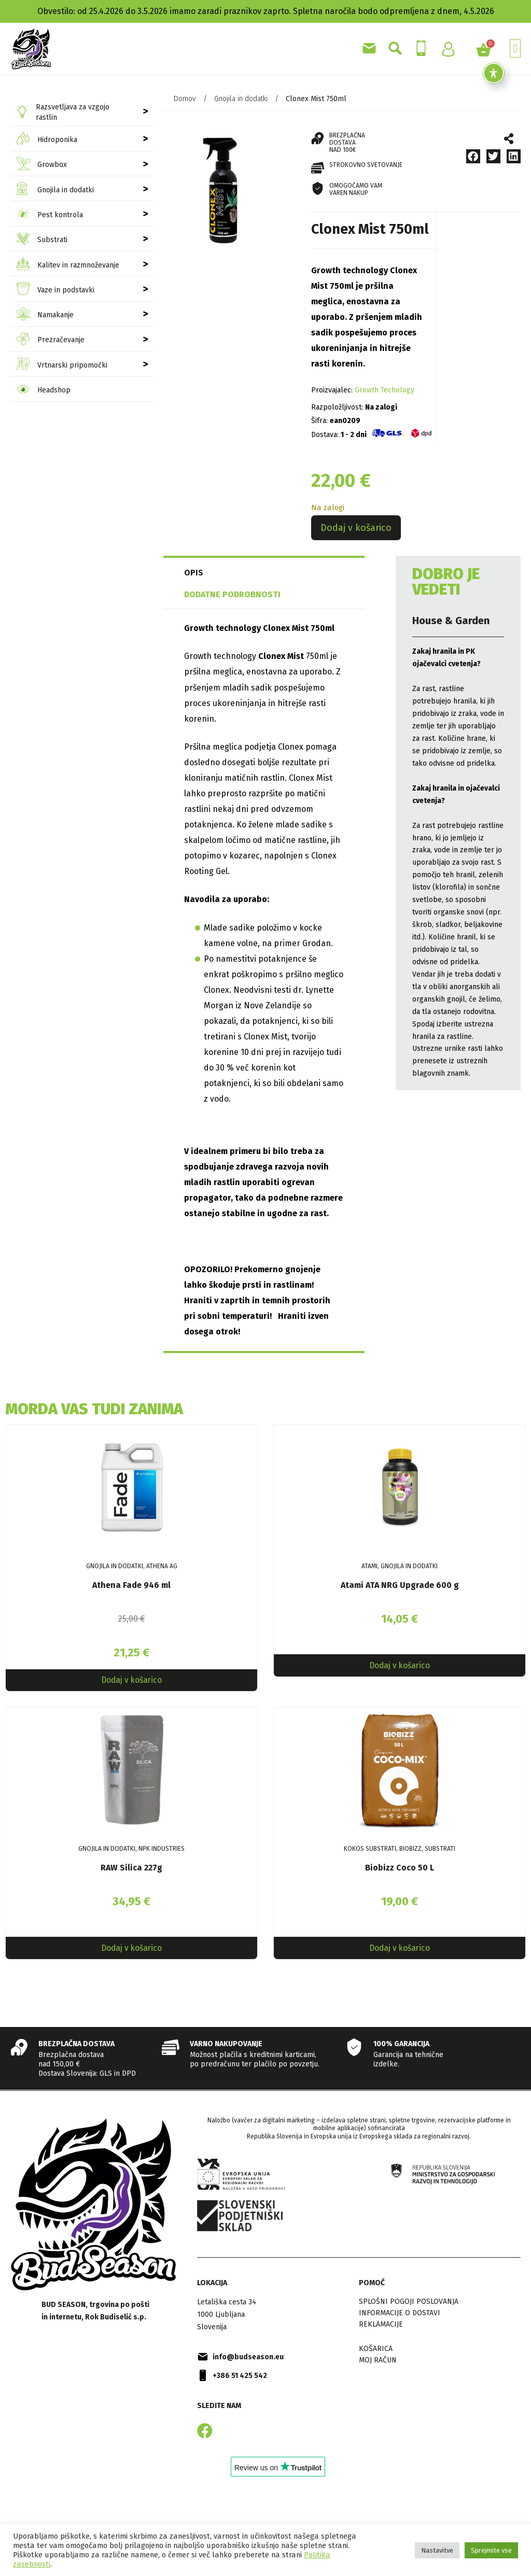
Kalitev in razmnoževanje (68, 265)
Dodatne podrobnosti (232, 594)
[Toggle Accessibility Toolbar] (493, 73)
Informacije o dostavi (399, 2316)
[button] (515, 48)
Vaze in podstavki (55, 290)
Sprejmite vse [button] (491, 2550)
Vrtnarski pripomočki (62, 365)
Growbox (42, 165)
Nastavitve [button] (437, 2550)
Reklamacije (381, 2327)
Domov (185, 98)
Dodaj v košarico (356, 527)
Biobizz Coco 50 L (399, 1870)
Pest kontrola (50, 215)
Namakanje (45, 315)
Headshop (44, 391)
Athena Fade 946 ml (131, 1585)
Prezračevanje (51, 340)
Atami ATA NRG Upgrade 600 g (400, 1585)
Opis (193, 573)
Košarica (376, 2351)
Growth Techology (384, 390)
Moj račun (378, 2363)
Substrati (42, 240)
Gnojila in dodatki (55, 190)
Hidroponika (47, 140)
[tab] (210, 573)
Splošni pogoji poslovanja (408, 2304)
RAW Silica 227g (131, 1870)
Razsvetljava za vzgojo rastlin (63, 112)
